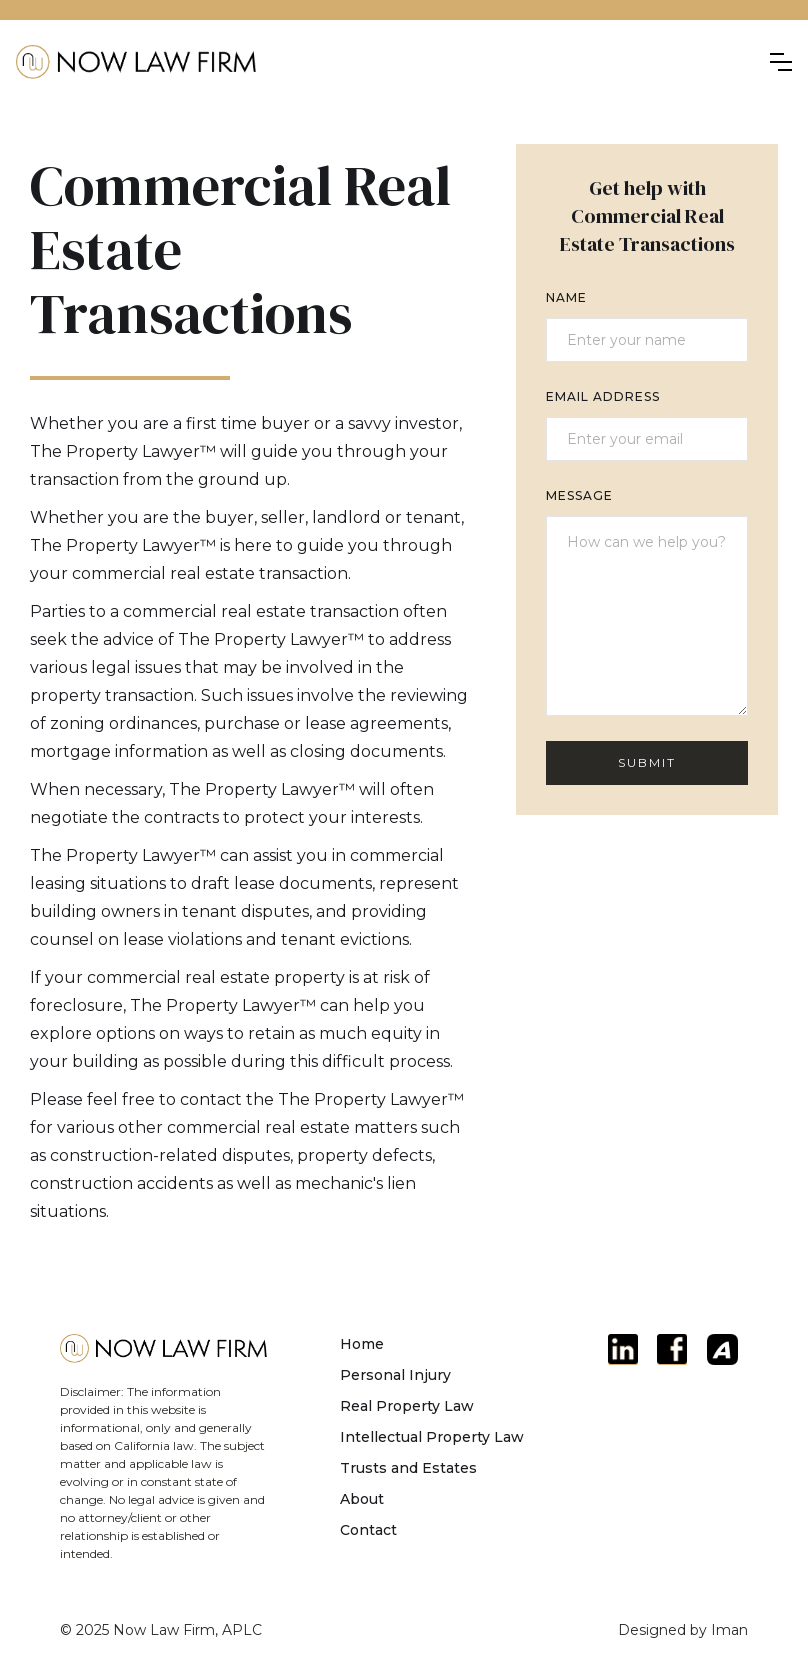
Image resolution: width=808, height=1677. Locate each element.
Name (566, 297)
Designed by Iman (683, 1630)
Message (579, 495)
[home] (136, 62)
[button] (781, 62)
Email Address (603, 396)
